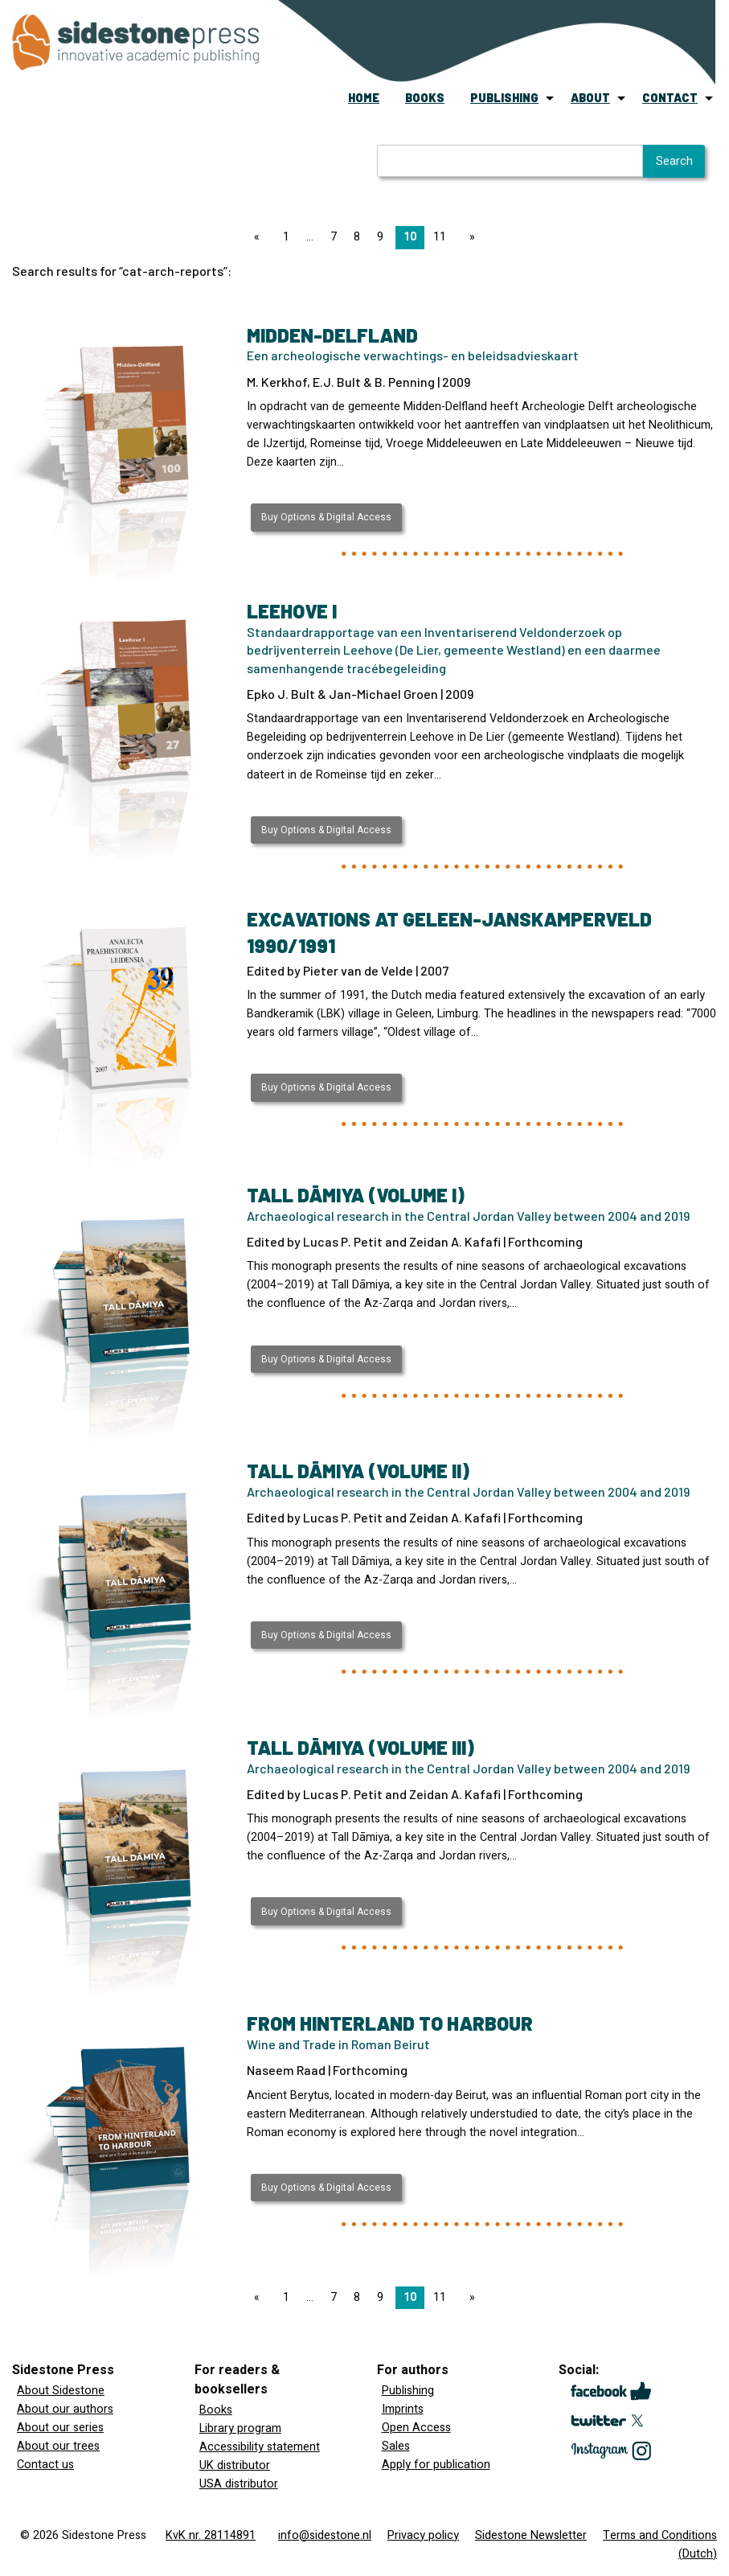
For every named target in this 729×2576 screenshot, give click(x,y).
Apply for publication (436, 2464)
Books (215, 2409)
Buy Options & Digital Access (326, 517)
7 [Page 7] (333, 236)
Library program (240, 2428)
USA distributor (238, 2483)
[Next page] (469, 237)
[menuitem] (363, 98)
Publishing (408, 2390)
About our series (60, 2427)
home (363, 98)
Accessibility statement (259, 2446)
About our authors (65, 2409)
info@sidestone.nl (324, 2535)
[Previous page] (260, 237)
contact (670, 98)
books (424, 98)
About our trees (58, 2446)
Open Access (416, 2427)
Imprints (403, 2409)
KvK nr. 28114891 (211, 2535)
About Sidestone (60, 2390)
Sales (396, 2446)
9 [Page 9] (380, 236)
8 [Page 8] (357, 236)
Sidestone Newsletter (531, 2535)
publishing (504, 98)
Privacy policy (423, 2535)
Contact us (45, 2464)
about (590, 98)
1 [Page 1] (286, 236)
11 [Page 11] (439, 236)
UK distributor (234, 2465)
